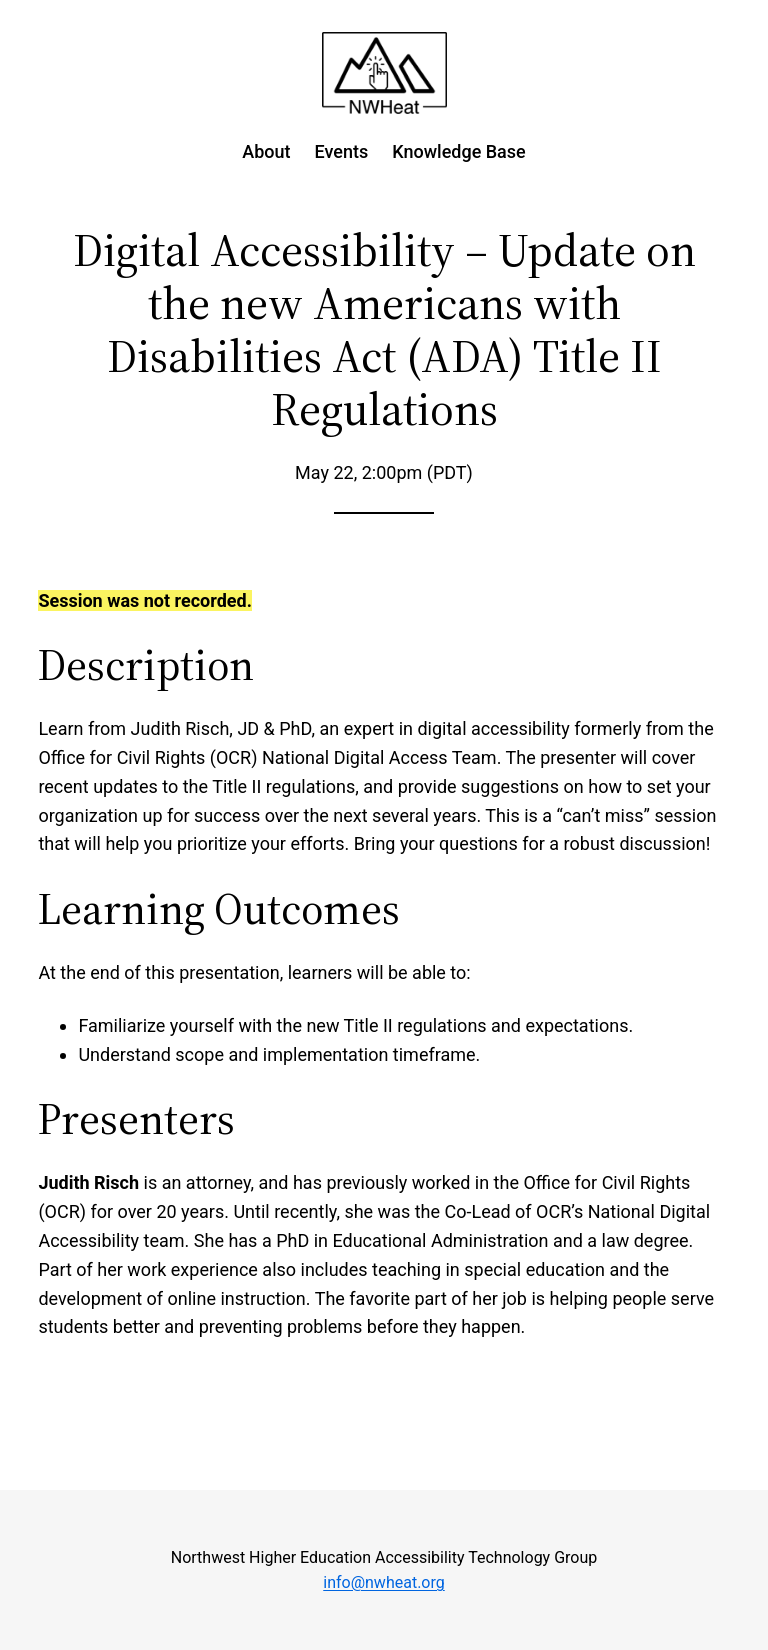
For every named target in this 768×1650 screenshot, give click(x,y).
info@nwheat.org (383, 1582)
